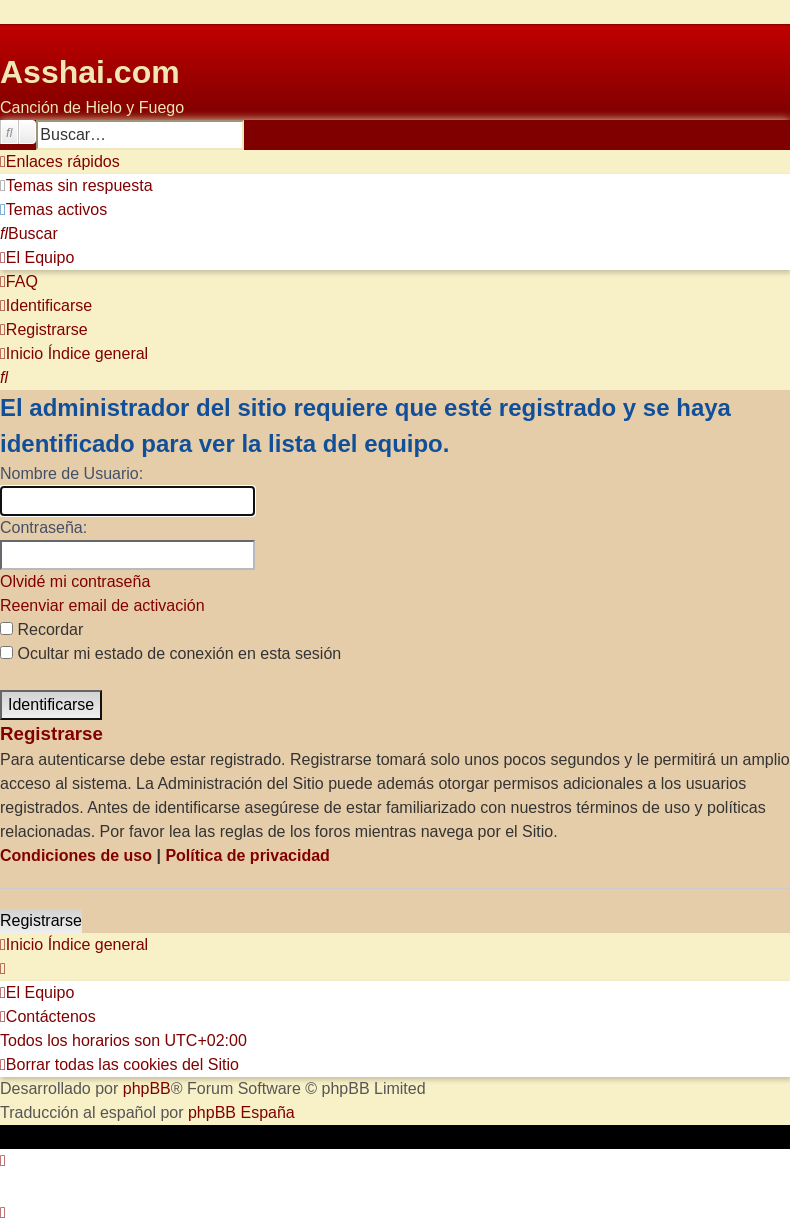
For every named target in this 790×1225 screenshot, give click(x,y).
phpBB (147, 1088)
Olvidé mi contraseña (75, 581)
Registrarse (41, 920)
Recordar (41, 629)
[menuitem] (76, 186)
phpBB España (241, 1112)
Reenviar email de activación (102, 605)
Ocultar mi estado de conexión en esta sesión (170, 653)
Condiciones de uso (76, 855)
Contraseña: (43, 527)
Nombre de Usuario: (71, 473)
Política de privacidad (247, 855)
